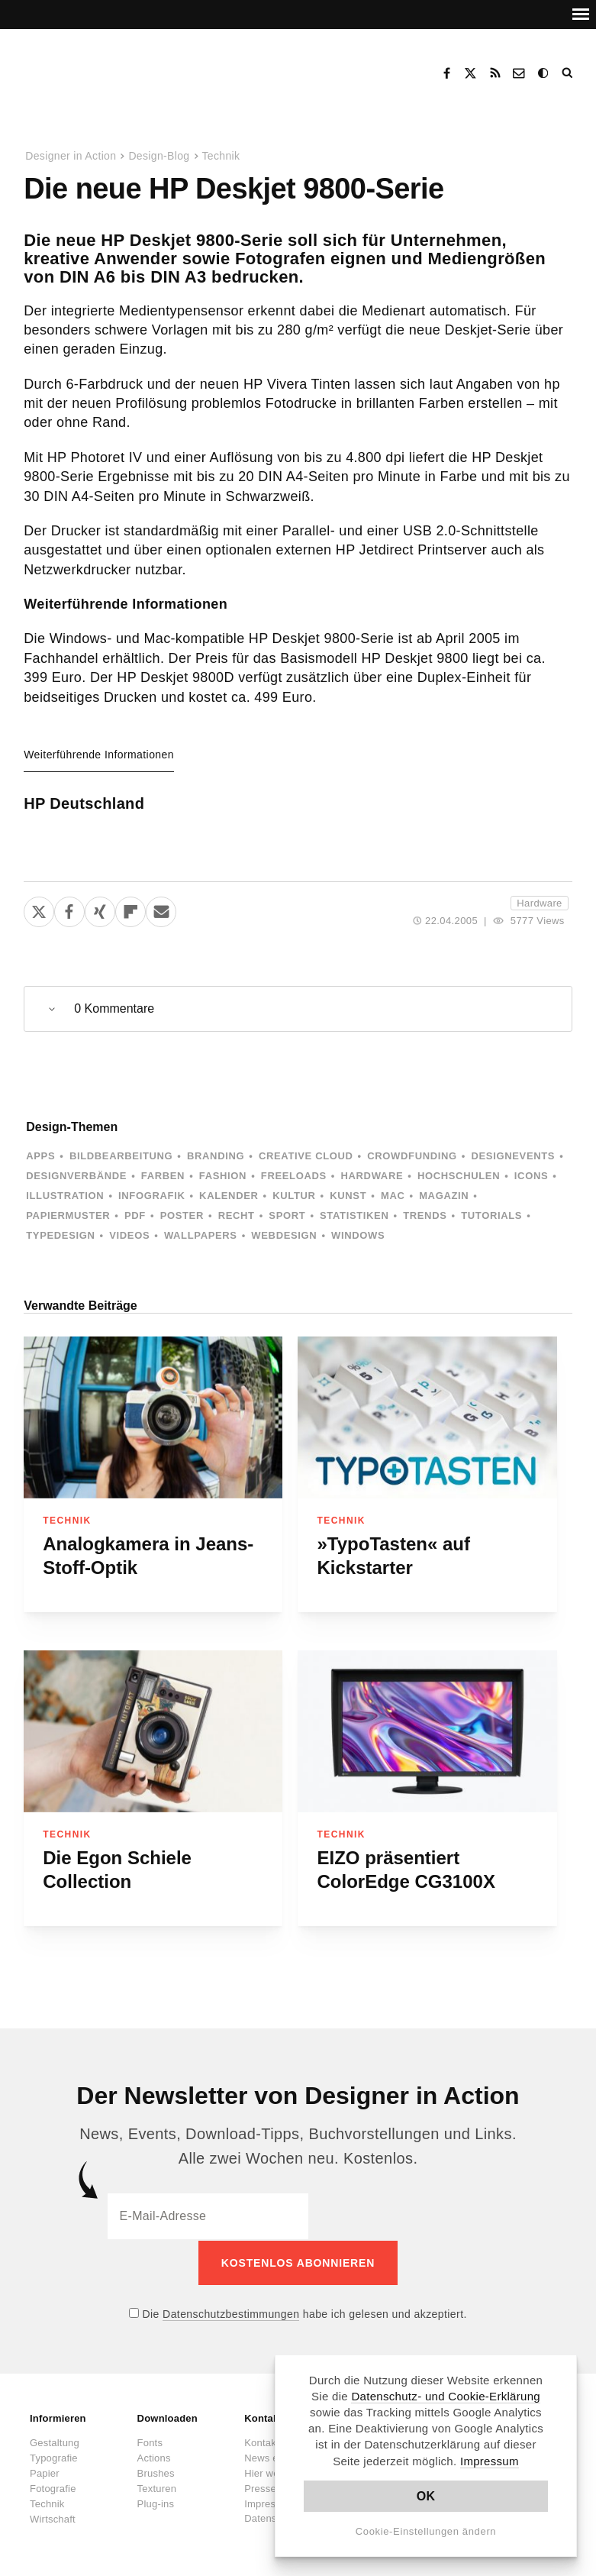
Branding (215, 1156)
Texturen (156, 2487)
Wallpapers (200, 1235)
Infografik (151, 1195)
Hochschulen (458, 1175)
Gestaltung (54, 2441)
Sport (287, 1215)
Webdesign (284, 1235)
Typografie (54, 2456)
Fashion (222, 1175)
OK (426, 2496)
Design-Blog (158, 156)
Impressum (489, 2461)
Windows (358, 1235)
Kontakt (519, 73)
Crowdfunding (412, 1156)
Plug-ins (156, 2502)
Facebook (446, 73)
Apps (40, 1156)
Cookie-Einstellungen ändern (426, 2531)
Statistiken (354, 1215)
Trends (424, 1215)
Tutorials (491, 1215)
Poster (182, 1215)
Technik (221, 156)
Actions (154, 2456)
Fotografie (53, 2487)
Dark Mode (544, 73)
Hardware (539, 903)
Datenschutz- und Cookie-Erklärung (445, 2396)
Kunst (348, 1195)
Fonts (150, 2441)
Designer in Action (102, 68)
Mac (393, 1195)
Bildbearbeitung (120, 1156)
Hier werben (271, 2471)
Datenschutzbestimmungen (231, 2312)
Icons (531, 1175)
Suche (568, 73)
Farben (163, 1175)
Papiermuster (68, 1215)
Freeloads (294, 1175)
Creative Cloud (306, 1156)
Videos (129, 1235)
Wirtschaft (53, 2517)
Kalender (228, 1195)
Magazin (444, 1195)
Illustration (65, 1195)
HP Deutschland (84, 803)
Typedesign (60, 1235)
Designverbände (76, 1175)
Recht (236, 1215)
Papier (45, 2471)
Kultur (293, 1195)
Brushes (156, 2471)
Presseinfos (271, 2487)
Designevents (514, 1156)
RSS (495, 73)
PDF (135, 1215)
